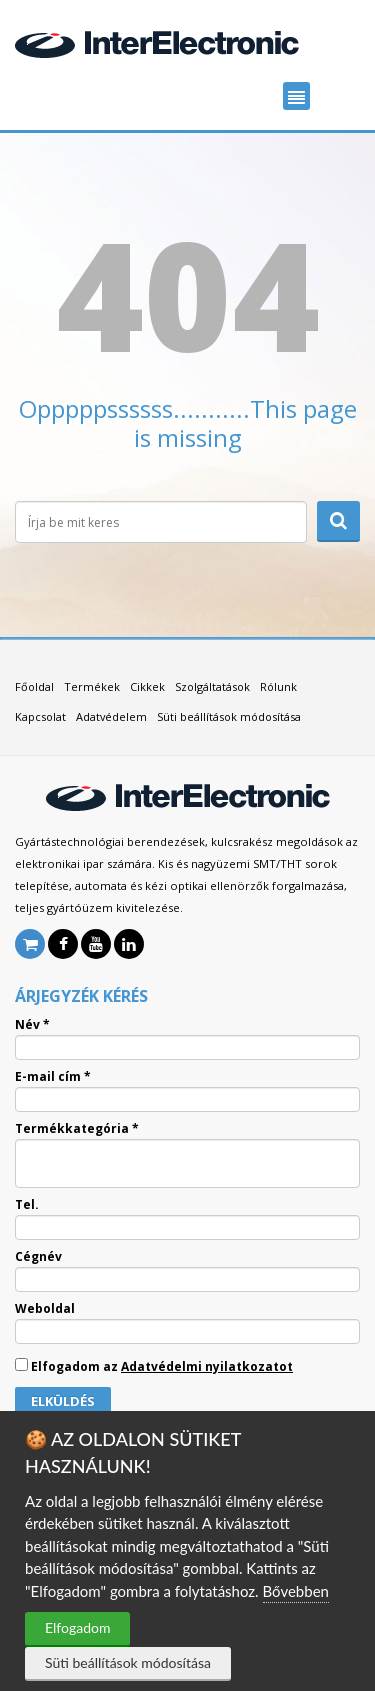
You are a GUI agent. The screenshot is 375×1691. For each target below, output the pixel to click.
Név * (32, 1025)
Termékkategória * (77, 1129)
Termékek (92, 686)
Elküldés (63, 1401)
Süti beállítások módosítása (128, 1662)
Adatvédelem (111, 716)
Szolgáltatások (212, 686)
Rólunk (278, 686)
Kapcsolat (40, 716)
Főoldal (34, 686)
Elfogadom (77, 1627)
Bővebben (296, 1591)
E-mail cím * (53, 1077)
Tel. (27, 1205)
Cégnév (38, 1257)
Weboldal (45, 1309)
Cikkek (147, 686)
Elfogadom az (154, 1366)
